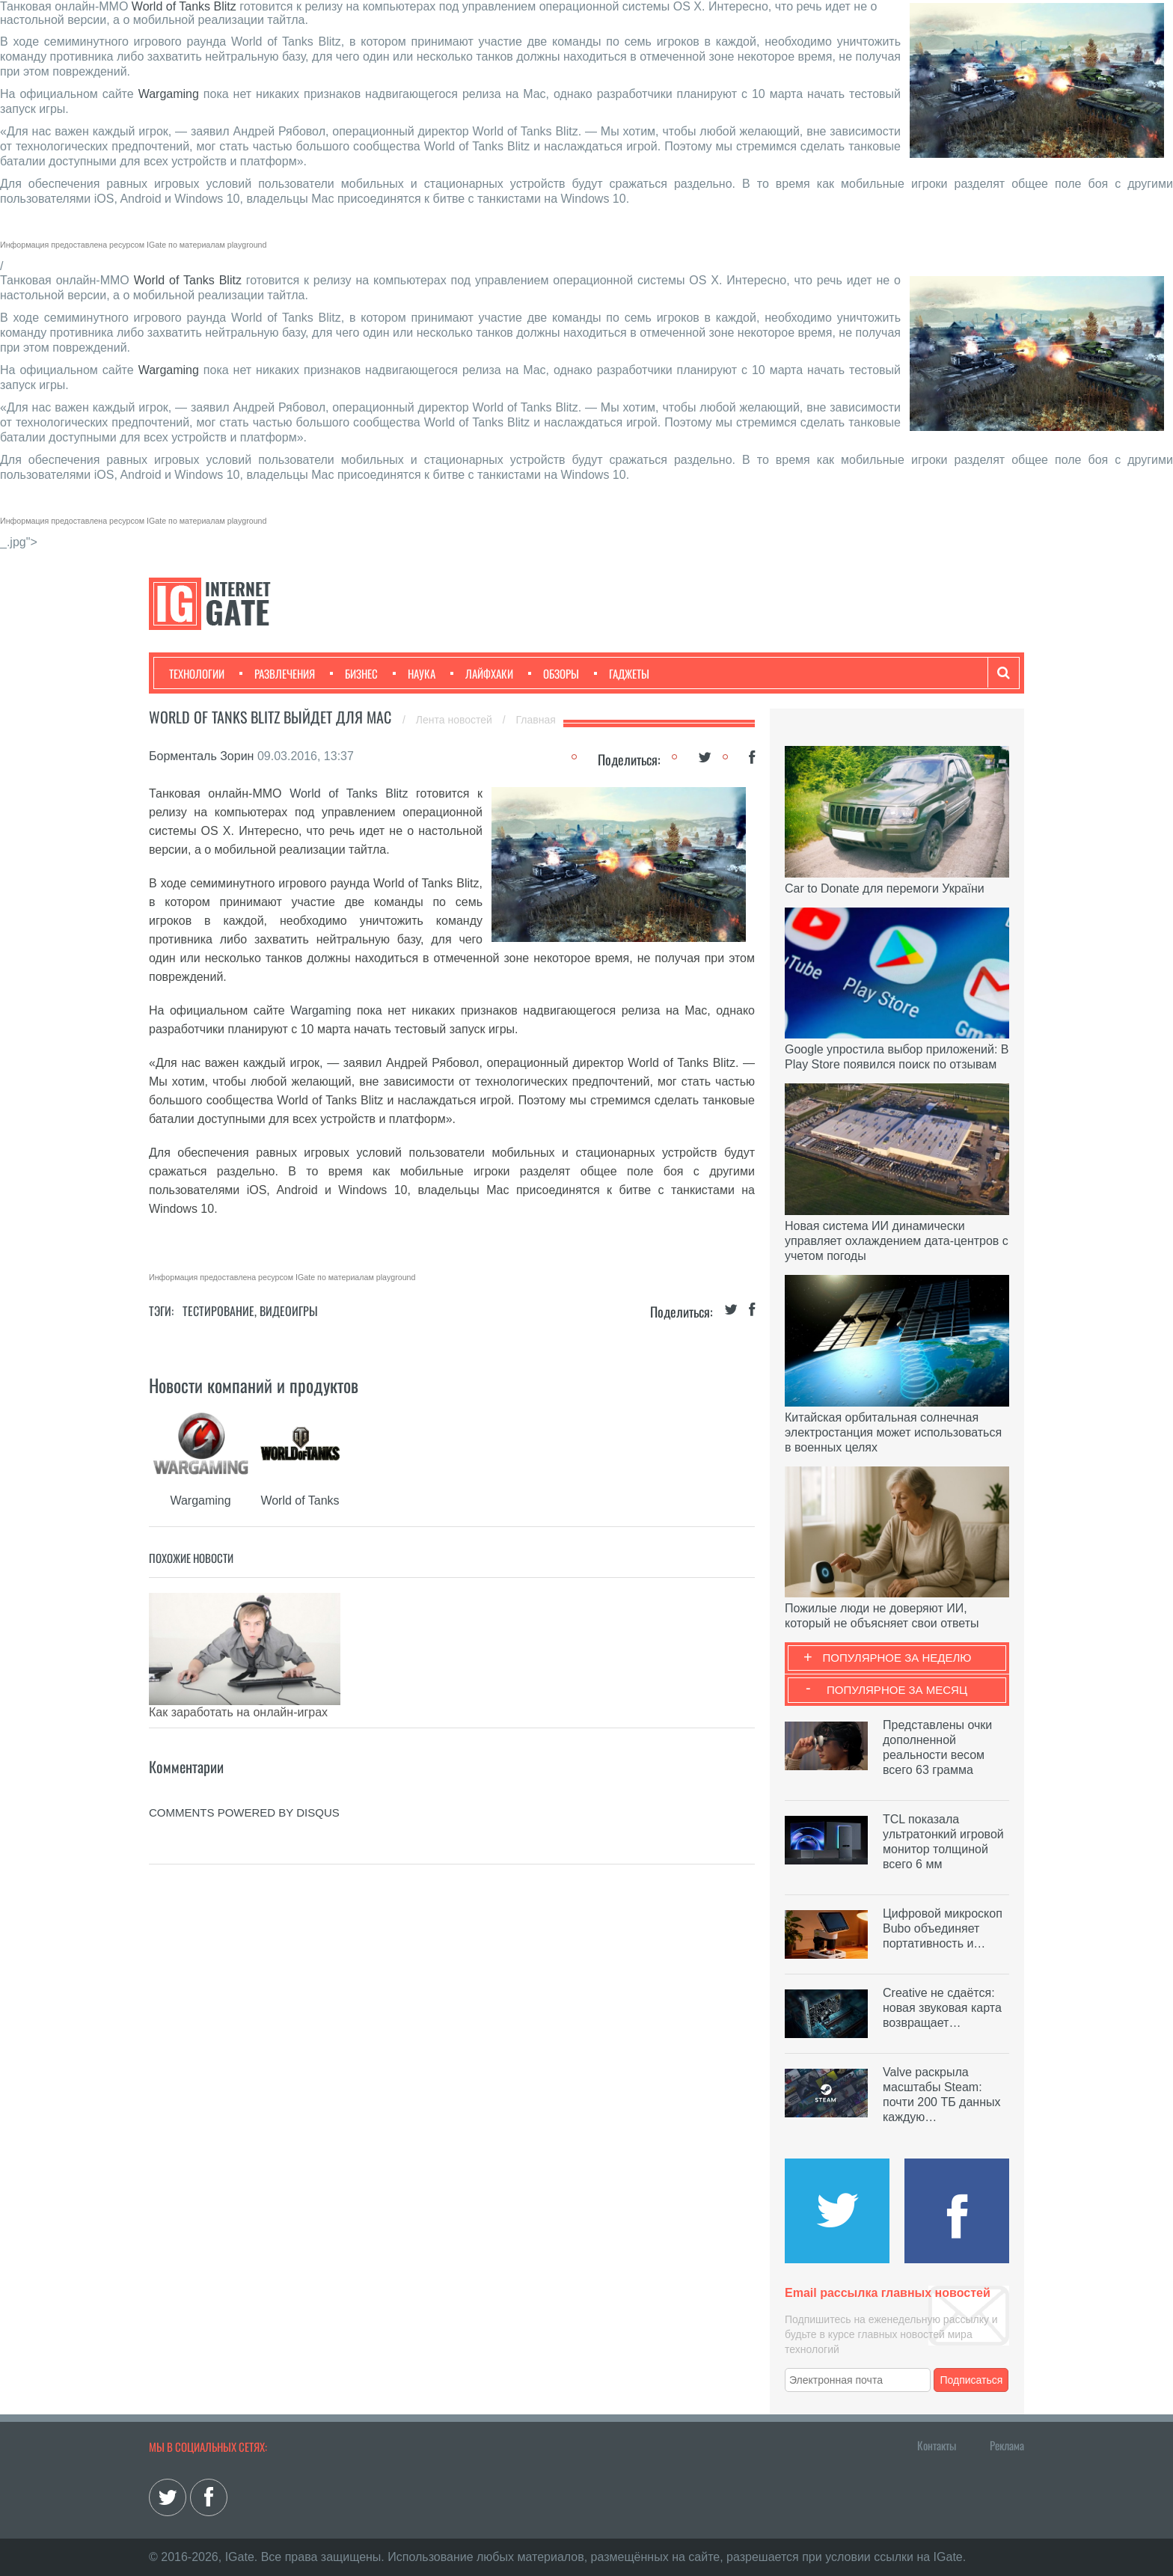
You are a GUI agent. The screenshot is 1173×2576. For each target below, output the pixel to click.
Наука (414, 673)
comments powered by (244, 1805)
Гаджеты (621, 673)
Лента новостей (455, 720)
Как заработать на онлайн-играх (238, 1712)
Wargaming (168, 94)
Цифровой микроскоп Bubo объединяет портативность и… (942, 1928)
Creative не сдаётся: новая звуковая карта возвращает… (942, 2007)
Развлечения (277, 673)
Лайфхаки (481, 673)
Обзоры (553, 673)
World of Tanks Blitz (184, 6)
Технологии (196, 673)
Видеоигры (289, 1311)
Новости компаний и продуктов (253, 1384)
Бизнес (354, 673)
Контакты (936, 2445)
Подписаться (971, 2380)
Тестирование (218, 1311)
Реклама (1007, 2445)
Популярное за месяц (897, 1689)
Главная (536, 720)
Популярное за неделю (897, 1657)
